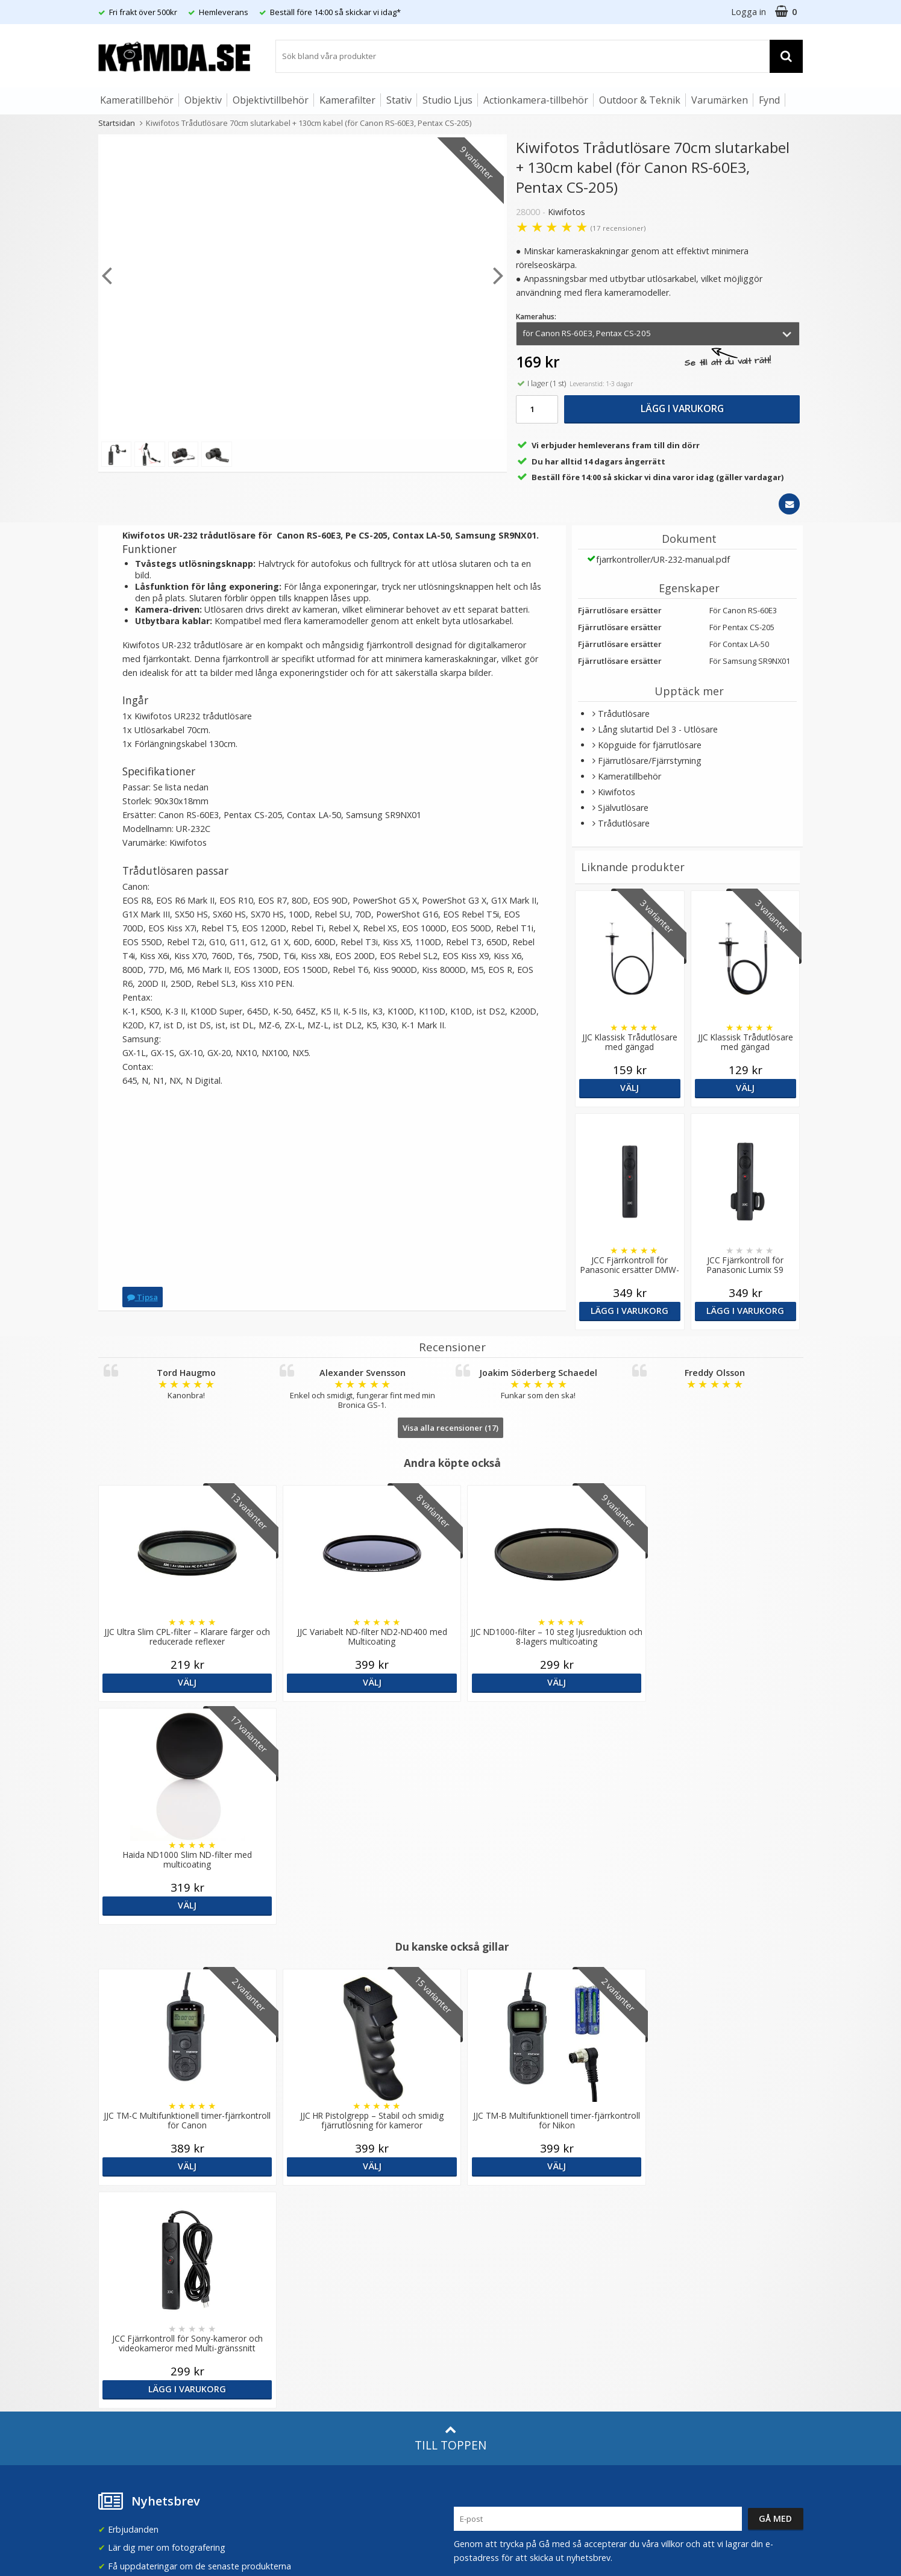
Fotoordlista (300, 2325)
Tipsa (142, 1297)
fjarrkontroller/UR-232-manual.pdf (663, 559)
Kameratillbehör (137, 100)
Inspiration (296, 2343)
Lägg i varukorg (682, 408)
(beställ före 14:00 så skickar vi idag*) (527, 2248)
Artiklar (289, 2307)
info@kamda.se (128, 2195)
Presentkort (120, 2384)
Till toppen (450, 1992)
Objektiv (203, 100)
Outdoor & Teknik (639, 100)
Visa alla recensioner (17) (450, 1427)
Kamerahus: (536, 316)
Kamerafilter (347, 100)
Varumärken (719, 100)
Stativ (399, 100)
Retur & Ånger (124, 2347)
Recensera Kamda (311, 2236)
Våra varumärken (308, 2218)
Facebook (472, 2331)
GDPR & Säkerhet (310, 2254)
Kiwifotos (566, 211)
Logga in (748, 11)
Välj (629, 1087)
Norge (655, 2238)
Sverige (657, 2207)
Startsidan (116, 122)
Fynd (769, 100)
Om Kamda (298, 2200)
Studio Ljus (447, 100)
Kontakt (112, 2366)
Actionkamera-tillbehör (535, 100)
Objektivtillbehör (271, 100)
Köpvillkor (116, 2329)
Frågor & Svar (123, 2311)
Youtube (470, 2349)
